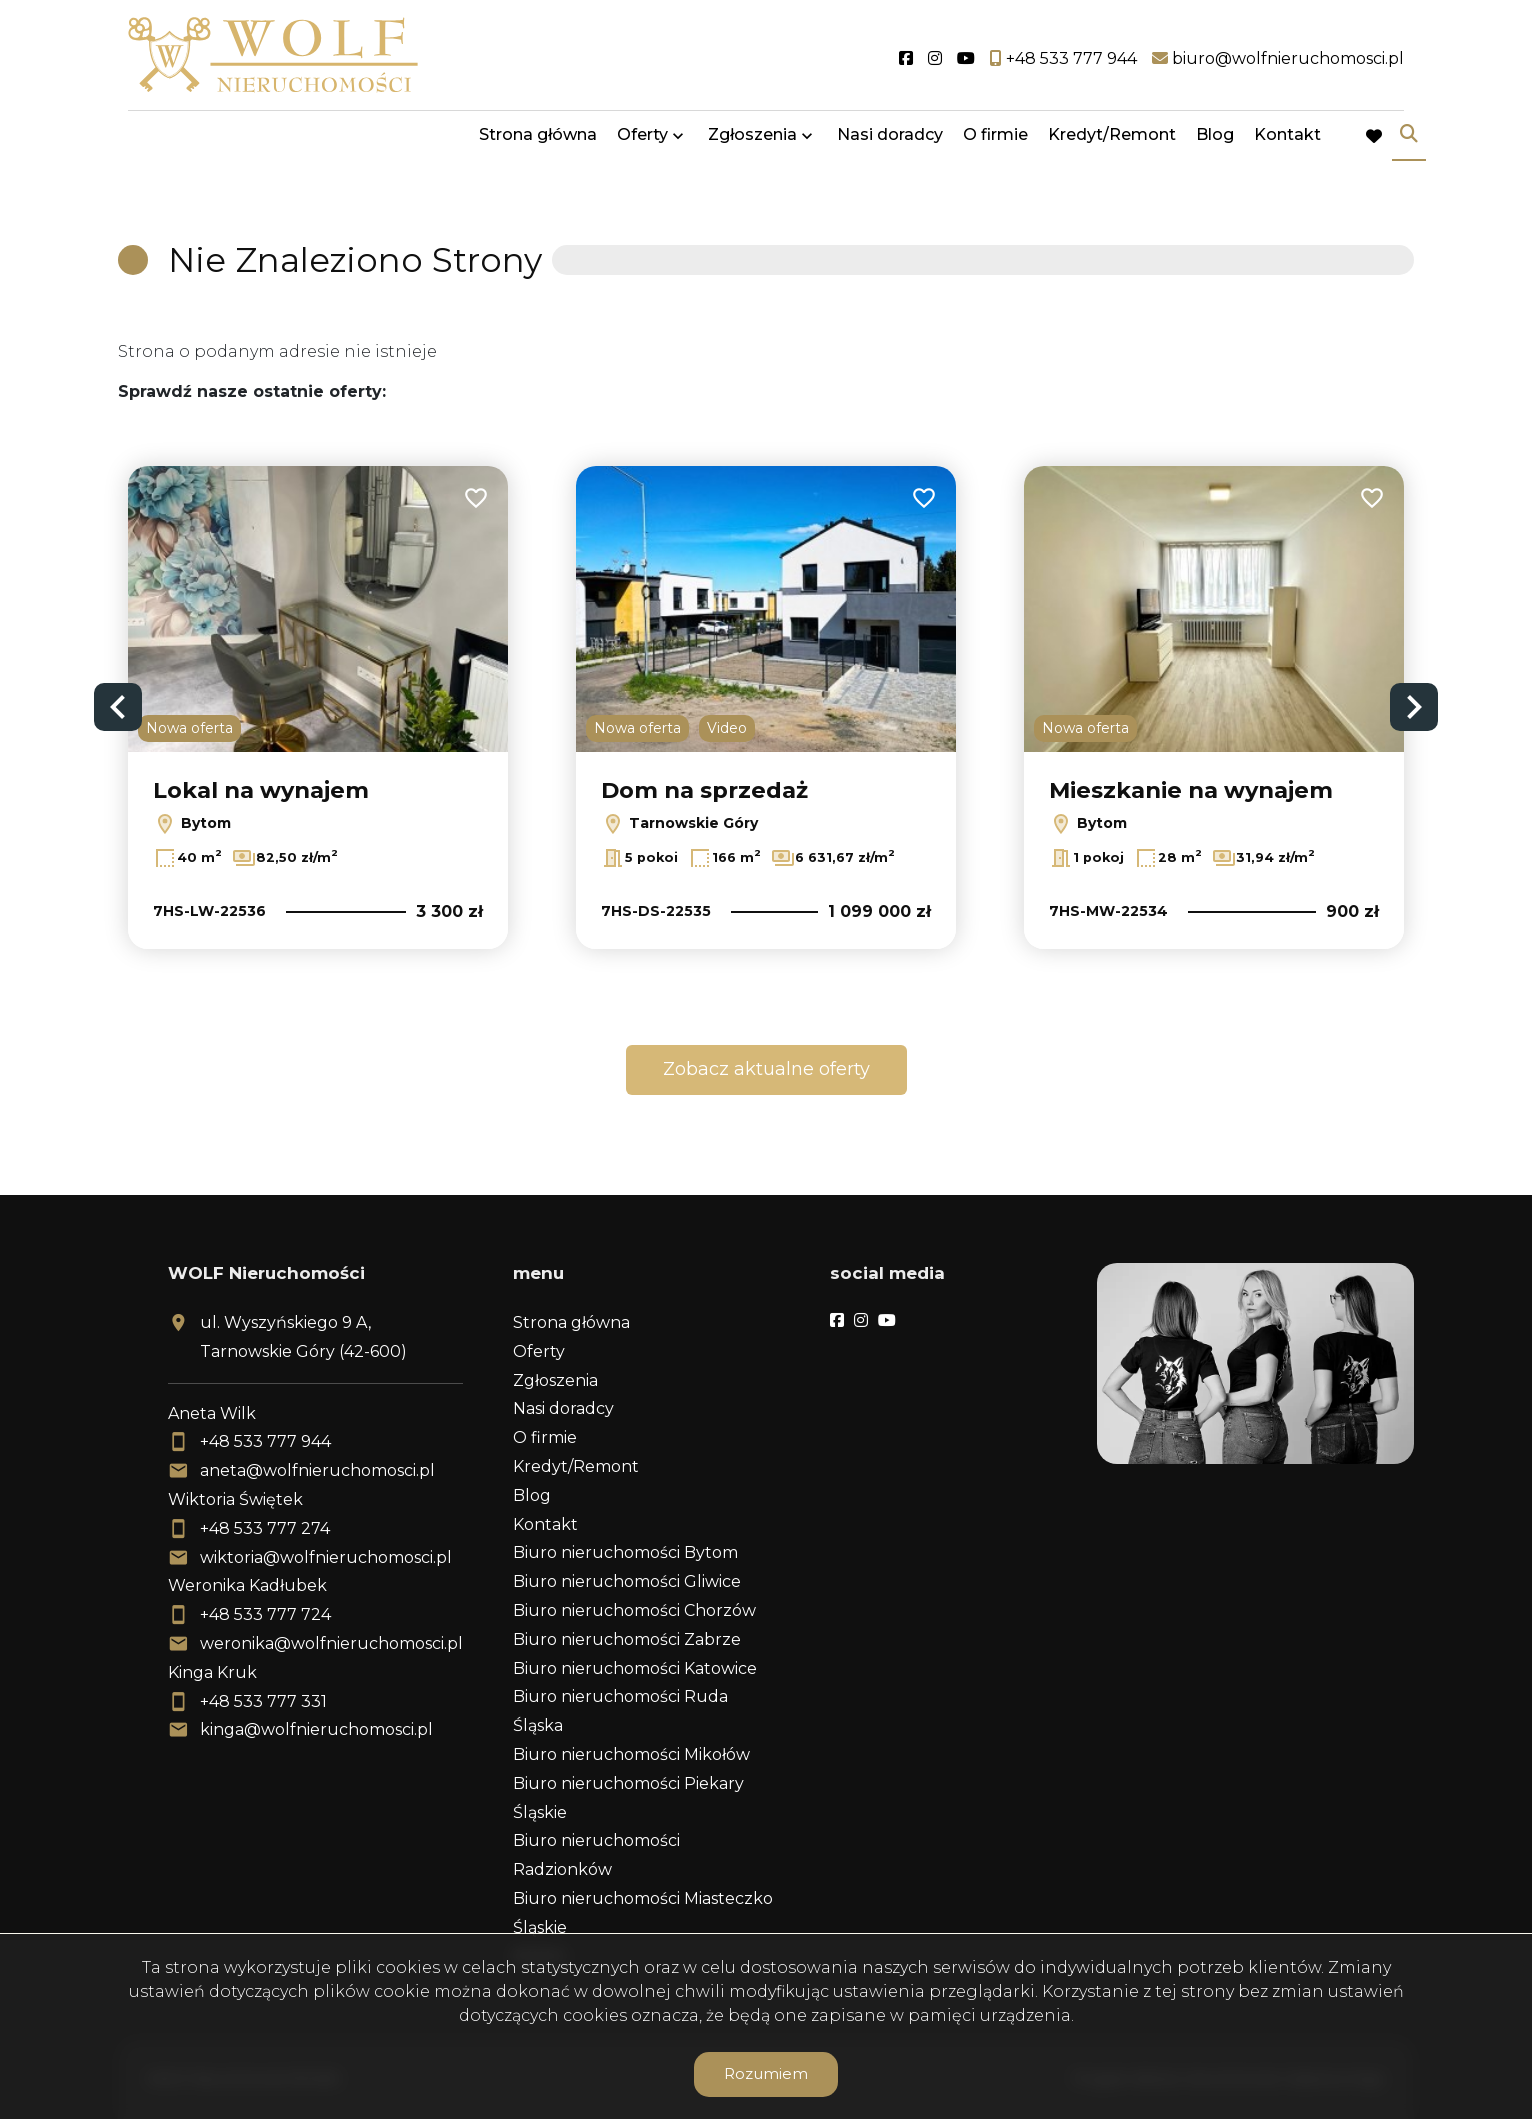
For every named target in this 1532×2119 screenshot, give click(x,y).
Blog (1215, 142)
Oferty (642, 142)
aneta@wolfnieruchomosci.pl (317, 1470)
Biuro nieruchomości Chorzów (634, 1610)
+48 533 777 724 (265, 1614)
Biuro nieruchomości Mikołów (631, 1754)
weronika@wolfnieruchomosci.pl (331, 1643)
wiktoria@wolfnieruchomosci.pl (326, 1557)
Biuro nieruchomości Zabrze (627, 1639)
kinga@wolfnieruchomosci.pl (316, 1729)
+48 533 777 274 (265, 1528)
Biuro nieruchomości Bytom (625, 1552)
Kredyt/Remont (1112, 142)
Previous (118, 707)
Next (1414, 707)
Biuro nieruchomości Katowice (635, 1668)
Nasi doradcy (890, 142)
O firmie (995, 142)
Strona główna (538, 142)
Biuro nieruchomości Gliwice (627, 1581)
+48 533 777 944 (265, 1441)
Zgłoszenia (752, 142)
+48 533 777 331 (263, 1701)
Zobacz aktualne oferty (766, 1069)
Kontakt (1287, 142)
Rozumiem (766, 2073)
